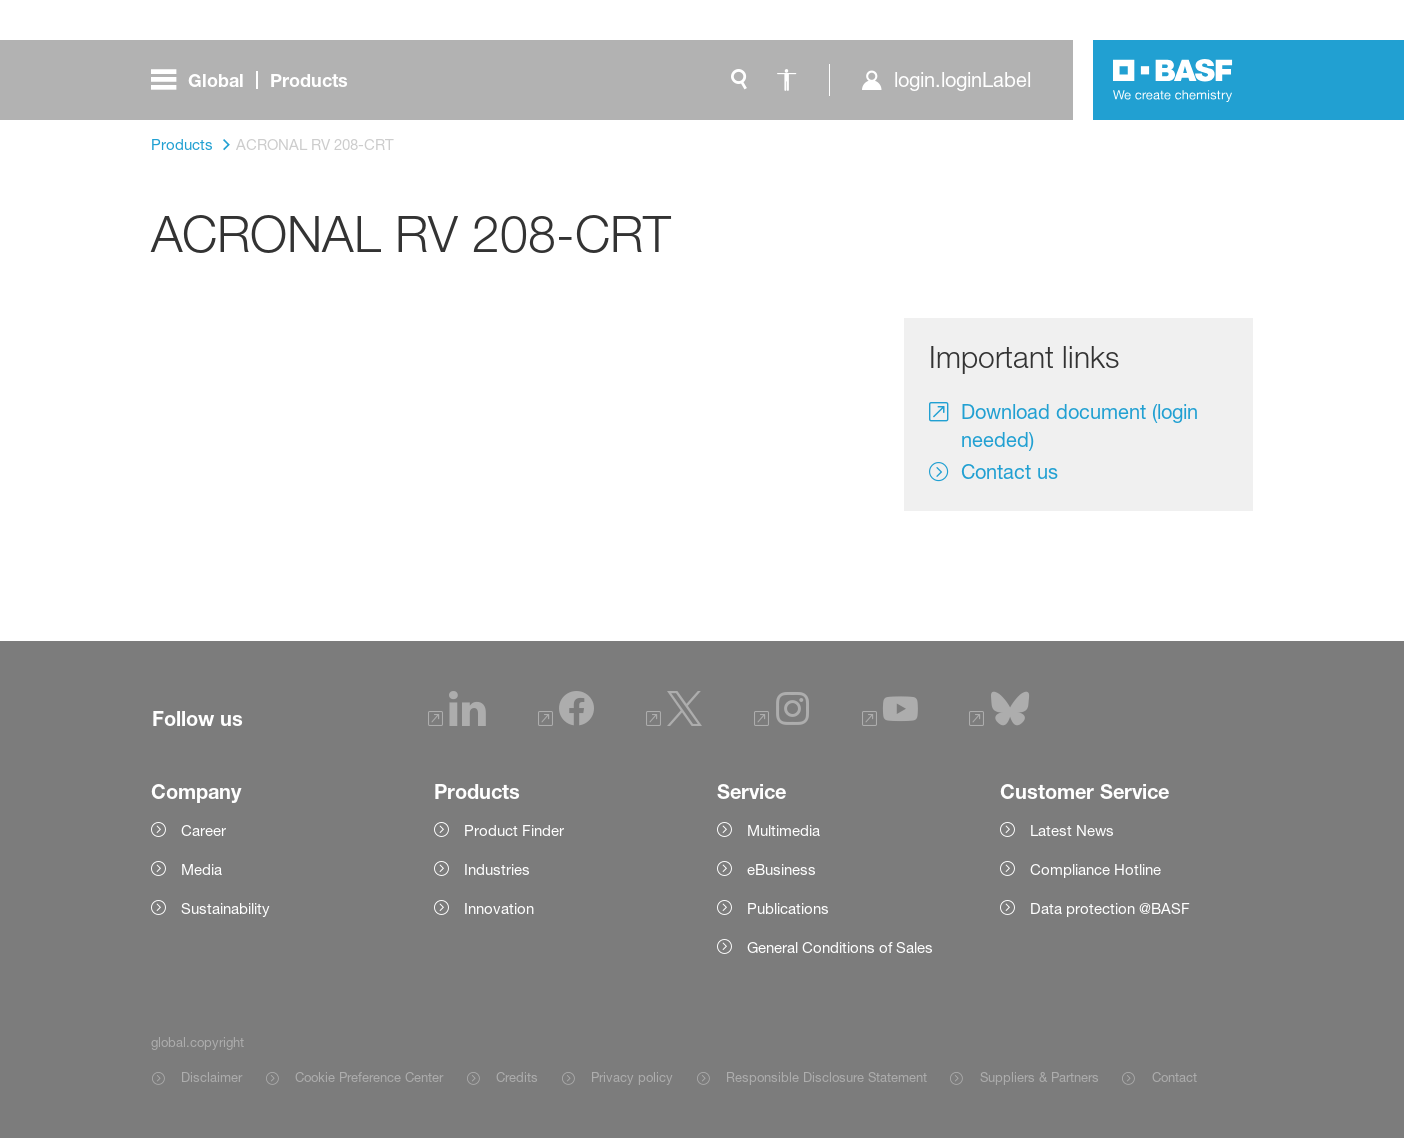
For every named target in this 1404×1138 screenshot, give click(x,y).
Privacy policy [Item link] (632, 1077)
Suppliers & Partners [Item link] (1039, 1077)
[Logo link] (1173, 80)
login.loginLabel (962, 80)
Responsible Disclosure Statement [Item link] (826, 1077)
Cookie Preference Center (369, 1077)
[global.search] (739, 80)
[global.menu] (257, 80)
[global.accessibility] (787, 80)
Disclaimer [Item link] (211, 1077)
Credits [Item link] (517, 1077)
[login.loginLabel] (945, 80)
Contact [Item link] (1174, 1077)
